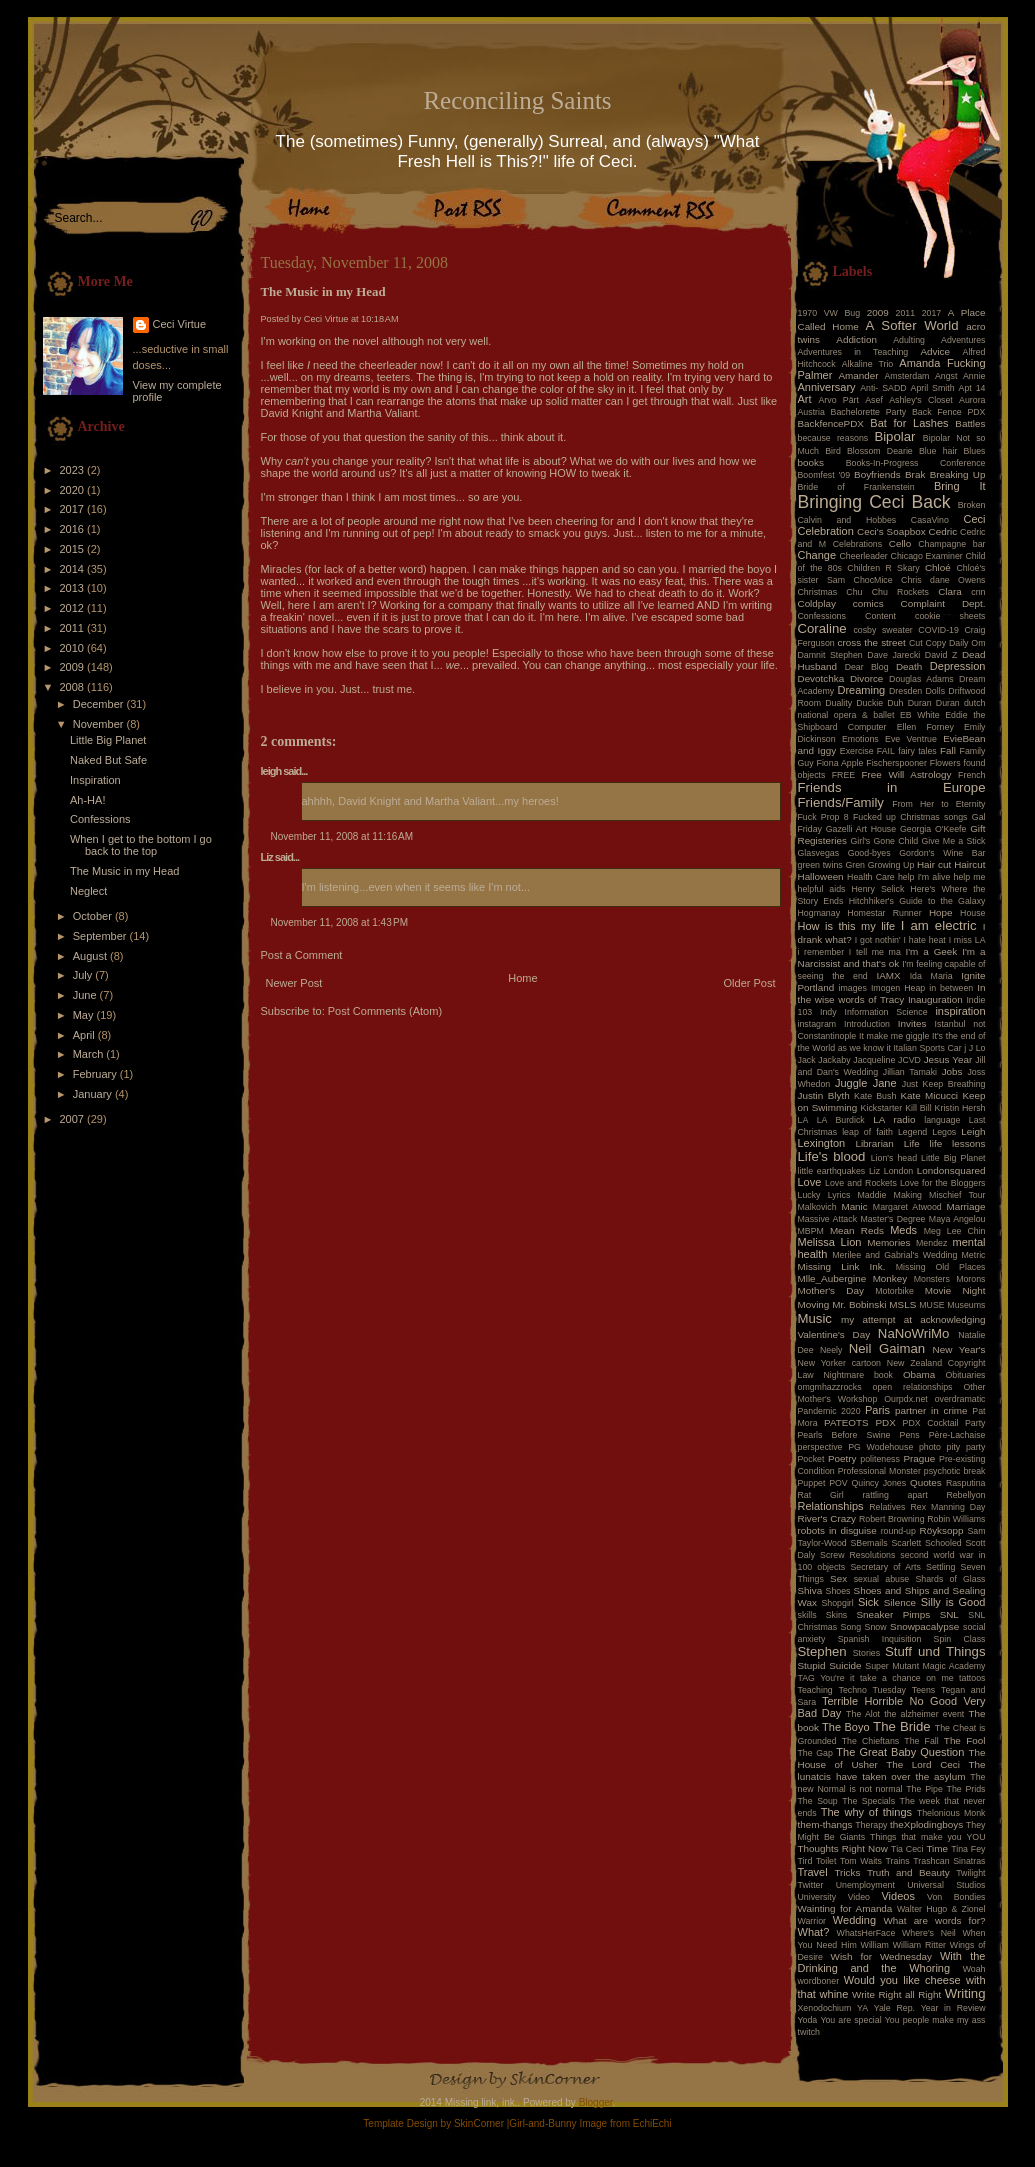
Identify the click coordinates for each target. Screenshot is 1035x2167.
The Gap (815, 1753)
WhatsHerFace (866, 1933)
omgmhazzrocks (830, 1387)
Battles (970, 423)
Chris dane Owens (943, 580)
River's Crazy (827, 1518)
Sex (838, 1578)
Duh (895, 703)
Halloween (821, 876)
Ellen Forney (925, 727)
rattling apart (894, 1495)
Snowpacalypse (924, 1626)
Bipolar (894, 436)
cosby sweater (882, 630)
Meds (903, 1230)
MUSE (931, 1305)
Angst (946, 376)
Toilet (826, 1861)
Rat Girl (821, 1495)
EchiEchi (652, 2123)
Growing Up (891, 865)
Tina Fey (968, 1849)
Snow (876, 1627)
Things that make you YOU (927, 1837)
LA (803, 1120)
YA (862, 2008)
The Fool (965, 1740)
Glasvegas (819, 853)
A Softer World (912, 325)
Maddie (872, 1195)
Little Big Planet (108, 740)
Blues (974, 451)
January (94, 1094)
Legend (912, 1132)
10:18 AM (379, 319)
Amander (859, 375)
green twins (820, 865)
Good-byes (869, 853)
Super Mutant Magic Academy (925, 1666)
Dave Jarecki (893, 655)
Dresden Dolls (917, 691)
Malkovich (817, 1207)
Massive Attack (828, 1219)
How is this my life (847, 926)
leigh (271, 771)
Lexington (822, 1143)
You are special (850, 2020)
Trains (898, 1861)
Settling (940, 1567)
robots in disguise (837, 1530)
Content (880, 616)
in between (951, 988)
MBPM (811, 1231)
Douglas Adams (921, 679)
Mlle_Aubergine (832, 1278)
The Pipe (924, 1789)
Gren (855, 865)
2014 (74, 569)
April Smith (933, 388)
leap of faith (867, 1132)
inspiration (960, 1011)
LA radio (894, 1119)
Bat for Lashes (909, 423)
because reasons (833, 438)
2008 (74, 687)
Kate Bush (875, 1096)
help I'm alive (924, 877)
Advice (935, 351)
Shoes (838, 1591)
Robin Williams (956, 1519)
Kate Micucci (929, 1095)
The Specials (868, 1801)
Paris (877, 1410)
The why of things (866, 1812)
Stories (866, 1653)
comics (868, 603)
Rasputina (966, 1483)
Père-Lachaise (957, 1435)
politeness (880, 1459)
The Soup (818, 1801)
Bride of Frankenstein (856, 487)
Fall (948, 750)
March (90, 1054)
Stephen (822, 1651)
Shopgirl (837, 1603)
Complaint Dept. (943, 603)
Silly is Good (953, 1602)
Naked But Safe (108, 760)
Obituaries (965, 1375)
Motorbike (894, 1291)
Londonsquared (951, 1170)
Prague (919, 1458)
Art (805, 399)
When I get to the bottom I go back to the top (141, 845)
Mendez (931, 1243)
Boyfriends (877, 474)
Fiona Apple (840, 763)
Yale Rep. (894, 2008)
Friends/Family (841, 802)
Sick (868, 1602)
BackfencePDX (831, 423)
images (853, 988)
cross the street (872, 642)
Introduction (867, 1024)
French (971, 775)
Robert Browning (892, 1519)
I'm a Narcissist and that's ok (892, 957)
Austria (811, 412)
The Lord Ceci (923, 1764)
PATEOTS (846, 1422)
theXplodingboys (926, 1824)
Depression (958, 666)
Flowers (945, 763)
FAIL (886, 751)
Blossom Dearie (880, 451)
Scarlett (906, 1543)
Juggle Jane (866, 1083)
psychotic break (955, 1471)
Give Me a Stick (954, 841)
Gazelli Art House (861, 829)
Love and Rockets (861, 1183)
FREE (843, 775)
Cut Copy (927, 643)
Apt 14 (972, 388)
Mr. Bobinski (859, 1304)
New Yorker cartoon (840, 1363)
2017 (74, 509)
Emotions (860, 739)
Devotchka (821, 678)
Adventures (963, 340)
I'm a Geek (931, 951)
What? (814, 1932)
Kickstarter (882, 1108)
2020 (74, 490)
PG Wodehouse (880, 1447)
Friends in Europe (892, 787)
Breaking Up (958, 474)
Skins (837, 1615)
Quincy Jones (879, 1483)
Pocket (811, 1459)
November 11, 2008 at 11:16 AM (342, 836)
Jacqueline (874, 1060)
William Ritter (919, 1945)
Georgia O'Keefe (933, 829)
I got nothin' (878, 940)
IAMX (888, 975)
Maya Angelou (957, 1219)
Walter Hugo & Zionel (941, 1909)
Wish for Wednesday (881, 1956)
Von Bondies (956, 1897)
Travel (813, 1872)
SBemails (868, 1543)
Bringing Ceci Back (874, 502)
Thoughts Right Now (843, 1848)
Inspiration (95, 780)
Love (810, 1182)
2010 (74, 648)
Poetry (842, 1458)
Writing (965, 1993)
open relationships (913, 1387)
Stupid (812, 1665)
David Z (941, 655)
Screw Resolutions (857, 1555)
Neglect (88, 891)
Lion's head (894, 1158)
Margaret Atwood (907, 1207)
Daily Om (967, 643)
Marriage (966, 1206)
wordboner (819, 1981)
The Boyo (846, 1727)
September (101, 936)
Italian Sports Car (927, 1048)
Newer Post (294, 983)
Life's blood (832, 1156)
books (811, 462)
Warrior (812, 1921)
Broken (972, 505)
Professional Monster (879, 1471)
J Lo (977, 1048)
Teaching (815, 1690)
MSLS (902, 1304)
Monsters (932, 1279)
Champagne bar (951, 544)
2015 (74, 549)
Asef (874, 400)
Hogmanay (819, 913)
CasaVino (930, 520)
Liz (267, 857)
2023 (74, 470)
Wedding (854, 1920)
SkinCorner (479, 2123)
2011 (74, 628)
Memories (888, 1242)
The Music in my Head (124, 871)
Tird (805, 1861)
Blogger (596, 2102)
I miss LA (967, 940)
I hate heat (925, 940)
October (94, 916)
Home (522, 978)
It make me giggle (894, 1036)
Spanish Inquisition (880, 1639)
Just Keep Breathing (944, 1084)
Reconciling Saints (517, 100)
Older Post (750, 983)
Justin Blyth (824, 1095)
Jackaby (834, 1060)
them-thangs (825, 1824)
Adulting (909, 340)
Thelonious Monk (951, 1813)
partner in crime (931, 1410)
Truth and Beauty (908, 1872)
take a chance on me (907, 1678)
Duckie (869, 703)
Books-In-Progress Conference (916, 463)
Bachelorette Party (869, 412)
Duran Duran (934, 703)
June (86, 995)
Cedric (943, 531)
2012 (74, 608)
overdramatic (960, 1399)
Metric (974, 1255)
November (100, 724)
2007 (74, 1119)
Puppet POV (823, 1483)
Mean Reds (857, 1230)
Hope (941, 912)
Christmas (818, 592)
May (85, 1015)
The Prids (966, 1789)
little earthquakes (832, 1171)
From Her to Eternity (938, 804)
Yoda (808, 2020)
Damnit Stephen (830, 655)
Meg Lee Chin (955, 1231)
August (91, 956)
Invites (912, 1023)
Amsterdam (906, 376)
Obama (919, 1374)
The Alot (863, 1714)
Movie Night (955, 1290)
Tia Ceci (907, 1849)
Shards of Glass (950, 1579)
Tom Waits (861, 1861)
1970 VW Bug (829, 313)
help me (970, 877)
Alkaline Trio (868, 364)
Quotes (926, 1482)
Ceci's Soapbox (891, 531)
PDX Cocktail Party (944, 1423)
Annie (974, 376)
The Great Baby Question (900, 1752)
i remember (821, 952)
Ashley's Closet (921, 400)
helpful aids (822, 889)
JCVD (909, 1060)
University (817, 1897)
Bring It (960, 486)
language (942, 1120)
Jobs (952, 1071)
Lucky (809, 1195)
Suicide (845, 1665)
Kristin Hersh (960, 1108)
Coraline (822, 628)
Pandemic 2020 (829, 1411)
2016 (74, 529)
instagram (817, 1024)
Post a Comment (302, 955)
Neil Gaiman (887, 1348)
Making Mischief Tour (940, 1195)
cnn (978, 592)
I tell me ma (875, 952)
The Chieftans (870, 1741)
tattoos (972, 1678)
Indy (828, 1012)
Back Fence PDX (949, 412)
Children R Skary (883, 568)
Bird (833, 451)
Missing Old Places (941, 1267)
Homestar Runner (884, 913)
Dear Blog (867, 667)
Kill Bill (918, 1108)
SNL (949, 1614)
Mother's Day (831, 1290)
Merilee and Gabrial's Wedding (894, 1255)
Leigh (973, 1131)
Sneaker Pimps (893, 1614)
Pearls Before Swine (844, 1435)
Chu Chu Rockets (887, 592)
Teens (923, 1690)
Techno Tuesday (872, 1690)
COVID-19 (938, 630)
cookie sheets (950, 616)
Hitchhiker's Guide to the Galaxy (917, 901)
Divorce (866, 678)
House (972, 913)
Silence (900, 1602)
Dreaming (861, 690)
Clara (950, 591)
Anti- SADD (883, 388)
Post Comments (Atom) (385, 1011)
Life (912, 1143)
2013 (74, 588)
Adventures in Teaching (853, 352)
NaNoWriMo (914, 1333)
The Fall (921, 1741)
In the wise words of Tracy (892, 993)
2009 (74, 667)
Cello (900, 543)
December (100, 704)
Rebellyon (965, 1495)
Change (817, 555)
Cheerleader (863, 556)
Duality (838, 703)
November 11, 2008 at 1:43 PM (340, 922)
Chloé (938, 567)
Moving (814, 1304)
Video (859, 1897)
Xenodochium (825, 2008)
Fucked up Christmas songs (910, 817)
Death (909, 666)
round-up (898, 1531)
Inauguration (935, 999)
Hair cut (934, 864)
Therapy (871, 1825)
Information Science (885, 1012)
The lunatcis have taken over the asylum (892, 1770)
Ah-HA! (87, 800)
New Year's (959, 1349)
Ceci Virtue (180, 324)
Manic (854, 1206)
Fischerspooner (896, 763)
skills (807, 1615)
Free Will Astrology (906, 774)
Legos (944, 1132)
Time (937, 1848)
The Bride (902, 1726)
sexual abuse (882, 1579)
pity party (966, 1447)
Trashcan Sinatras (949, 1861)
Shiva (810, 1590)
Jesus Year (948, 1059)
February (96, 1074)
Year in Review (953, 2008)
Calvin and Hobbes (847, 520)
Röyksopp (942, 1530)
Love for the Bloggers (943, 1183)
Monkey (890, 1278)
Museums (966, 1305)
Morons (970, 1279)
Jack (807, 1060)
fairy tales (917, 751)
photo (930, 1447)
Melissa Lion (830, 1242)
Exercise (857, 751)
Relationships (831, 1506)
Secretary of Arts (885, 1567)
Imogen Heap (898, 988)
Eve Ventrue (911, 739)
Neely (831, 1350)
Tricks (847, 1872)
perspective (820, 1447)
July (84, 975)
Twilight (970, 1873)
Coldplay (817, 603)
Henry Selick (877, 889)
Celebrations (857, 544)
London (898, 1171)
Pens (910, 1435)
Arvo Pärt (838, 400)
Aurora (972, 400)
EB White (920, 715)
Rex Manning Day (947, 1507)
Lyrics (839, 1195)
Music (815, 1318)
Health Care (871, 877)
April (85, 1035)
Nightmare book (859, 1375)
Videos (897, 1896)
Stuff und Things (935, 1651)
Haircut (969, 864)
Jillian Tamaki (910, 1072)
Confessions (100, 819)
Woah (974, 1969)
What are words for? (934, 1920)
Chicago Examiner (927, 556)
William (875, 1945)
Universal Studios (946, 1885)
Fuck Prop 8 (823, 817)
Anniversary (827, 387)
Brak (915, 474)
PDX (885, 1422)
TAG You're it (826, 1678)
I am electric (939, 925)
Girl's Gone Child (884, 841)
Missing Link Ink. (842, 1266)
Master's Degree (892, 1219)
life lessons (958, 1143)
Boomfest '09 (824, 475)
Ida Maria (931, 976)
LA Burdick (841, 1120)
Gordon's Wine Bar (942, 853)
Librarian (874, 1143)
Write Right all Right (896, 1994)
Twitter (811, 1885)
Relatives (887, 1507)
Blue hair (938, 451)
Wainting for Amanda (845, 1908)
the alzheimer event (924, 1714)
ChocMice (873, 580)
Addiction (856, 339)
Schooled (943, 1543)
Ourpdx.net (906, 1399)
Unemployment (865, 1885)
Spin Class (960, 1639)
